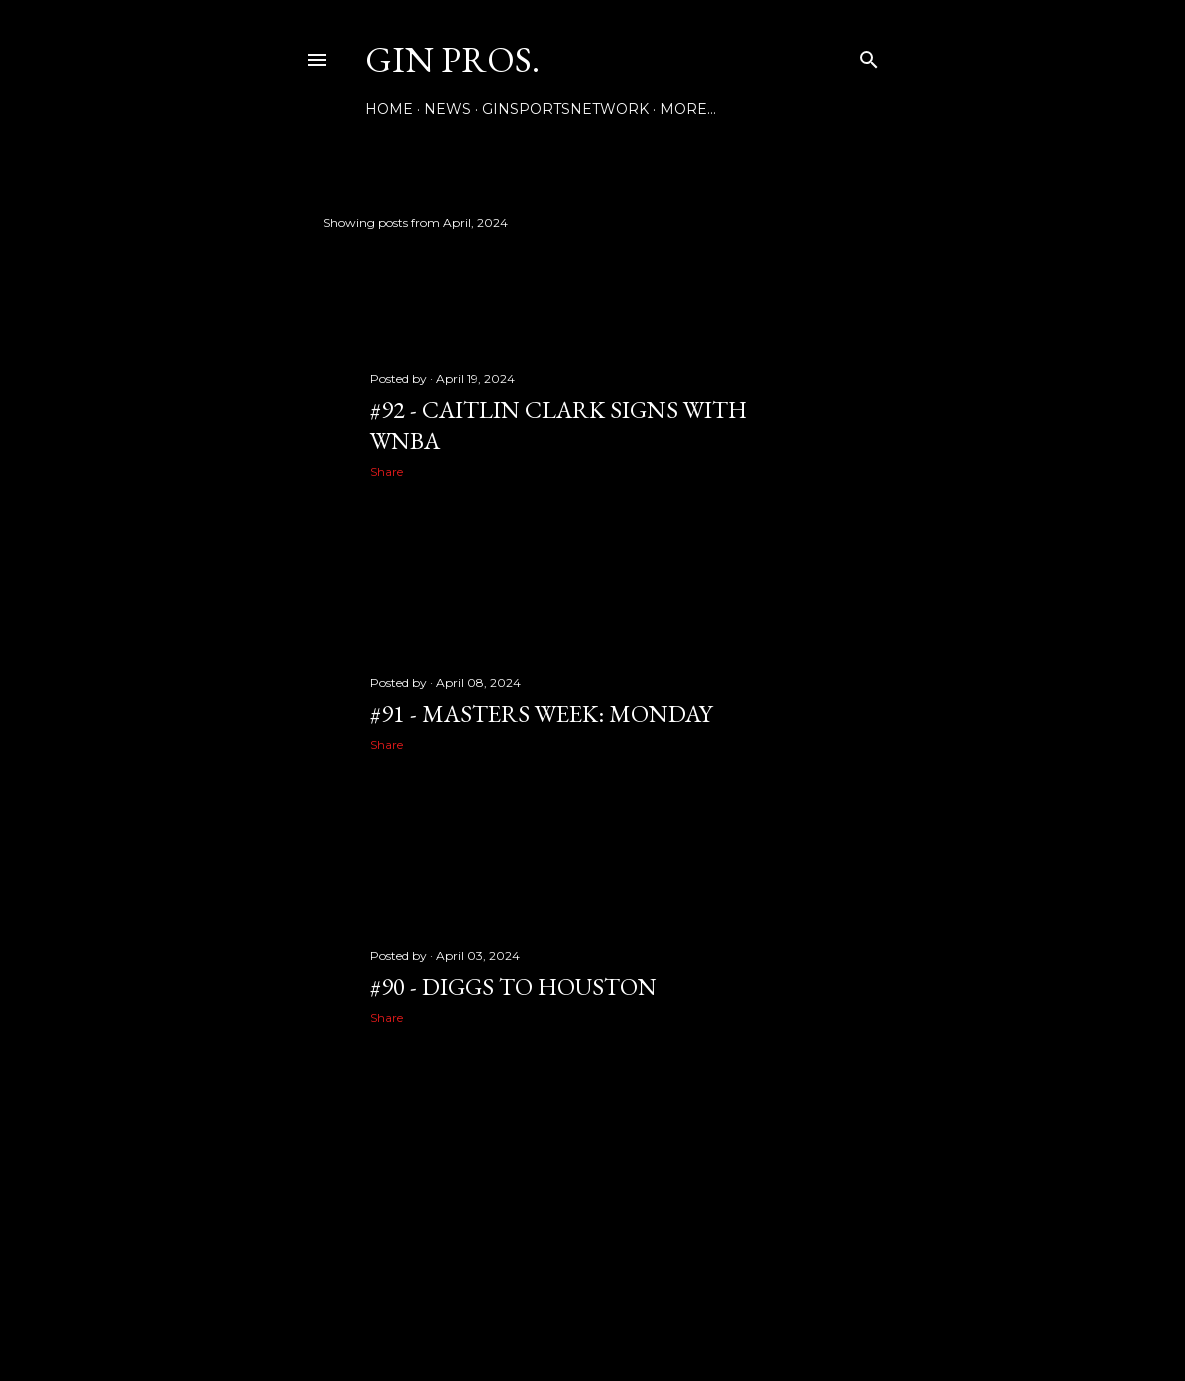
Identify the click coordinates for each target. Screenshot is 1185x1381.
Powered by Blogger (593, 1286)
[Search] (869, 55)
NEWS (447, 109)
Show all (827, 222)
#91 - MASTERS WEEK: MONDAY (541, 713)
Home (389, 109)
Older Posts (827, 1163)
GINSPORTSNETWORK (565, 109)
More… (688, 109)
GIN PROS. (452, 59)
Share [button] (386, 471)
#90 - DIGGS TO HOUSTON (513, 986)
